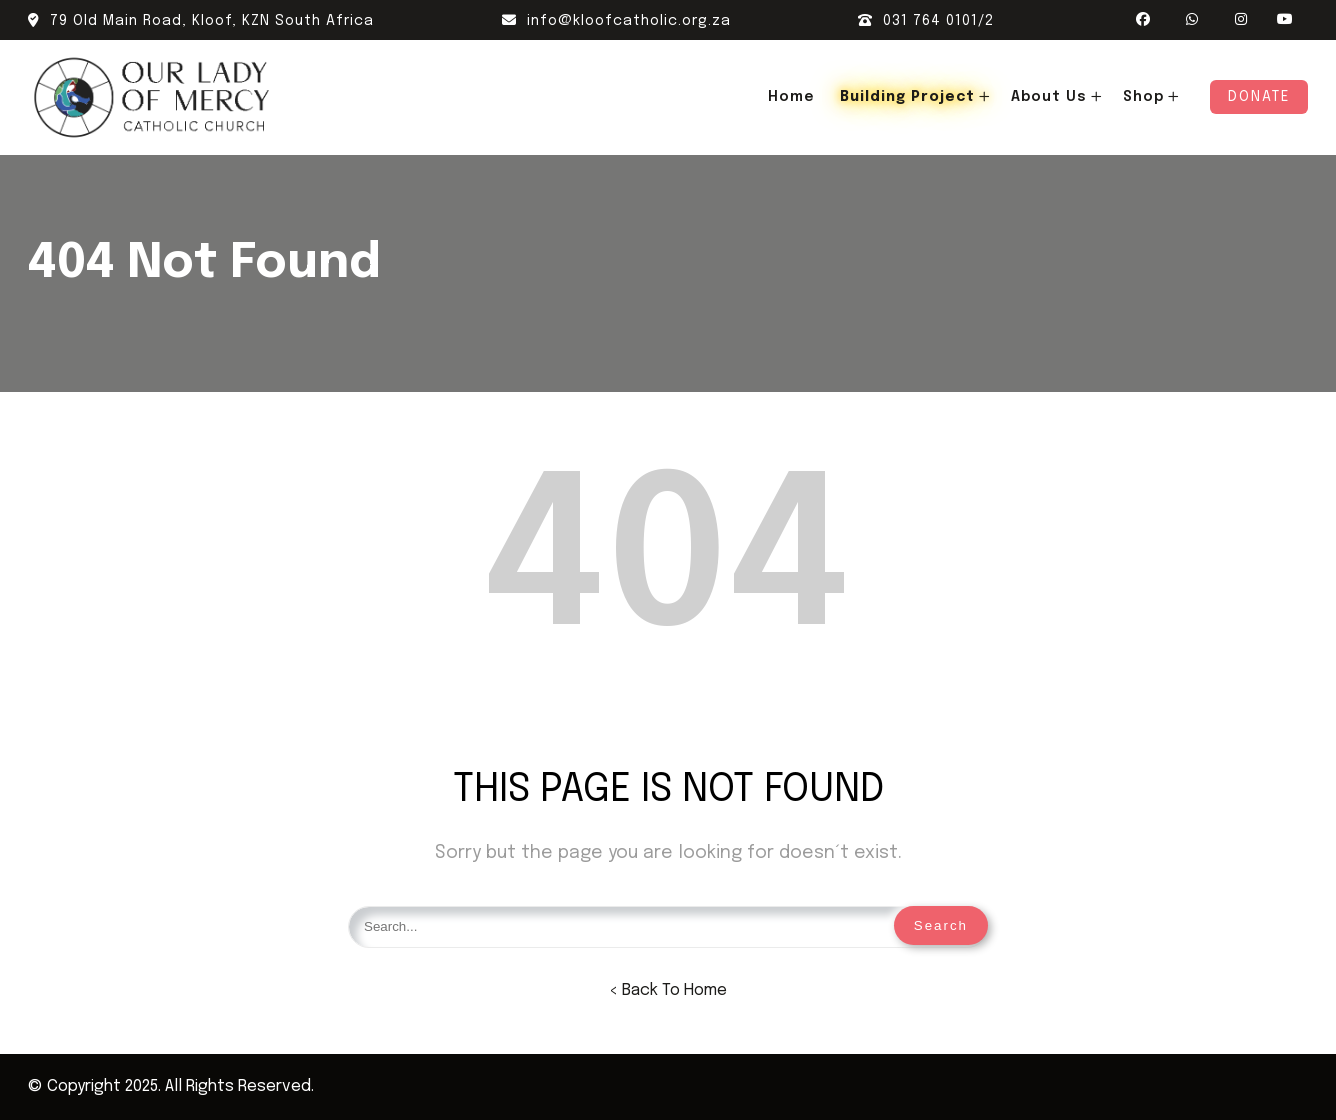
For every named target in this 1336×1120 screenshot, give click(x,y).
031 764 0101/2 (926, 21)
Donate (1259, 97)
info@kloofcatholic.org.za (616, 21)
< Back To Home (668, 990)
